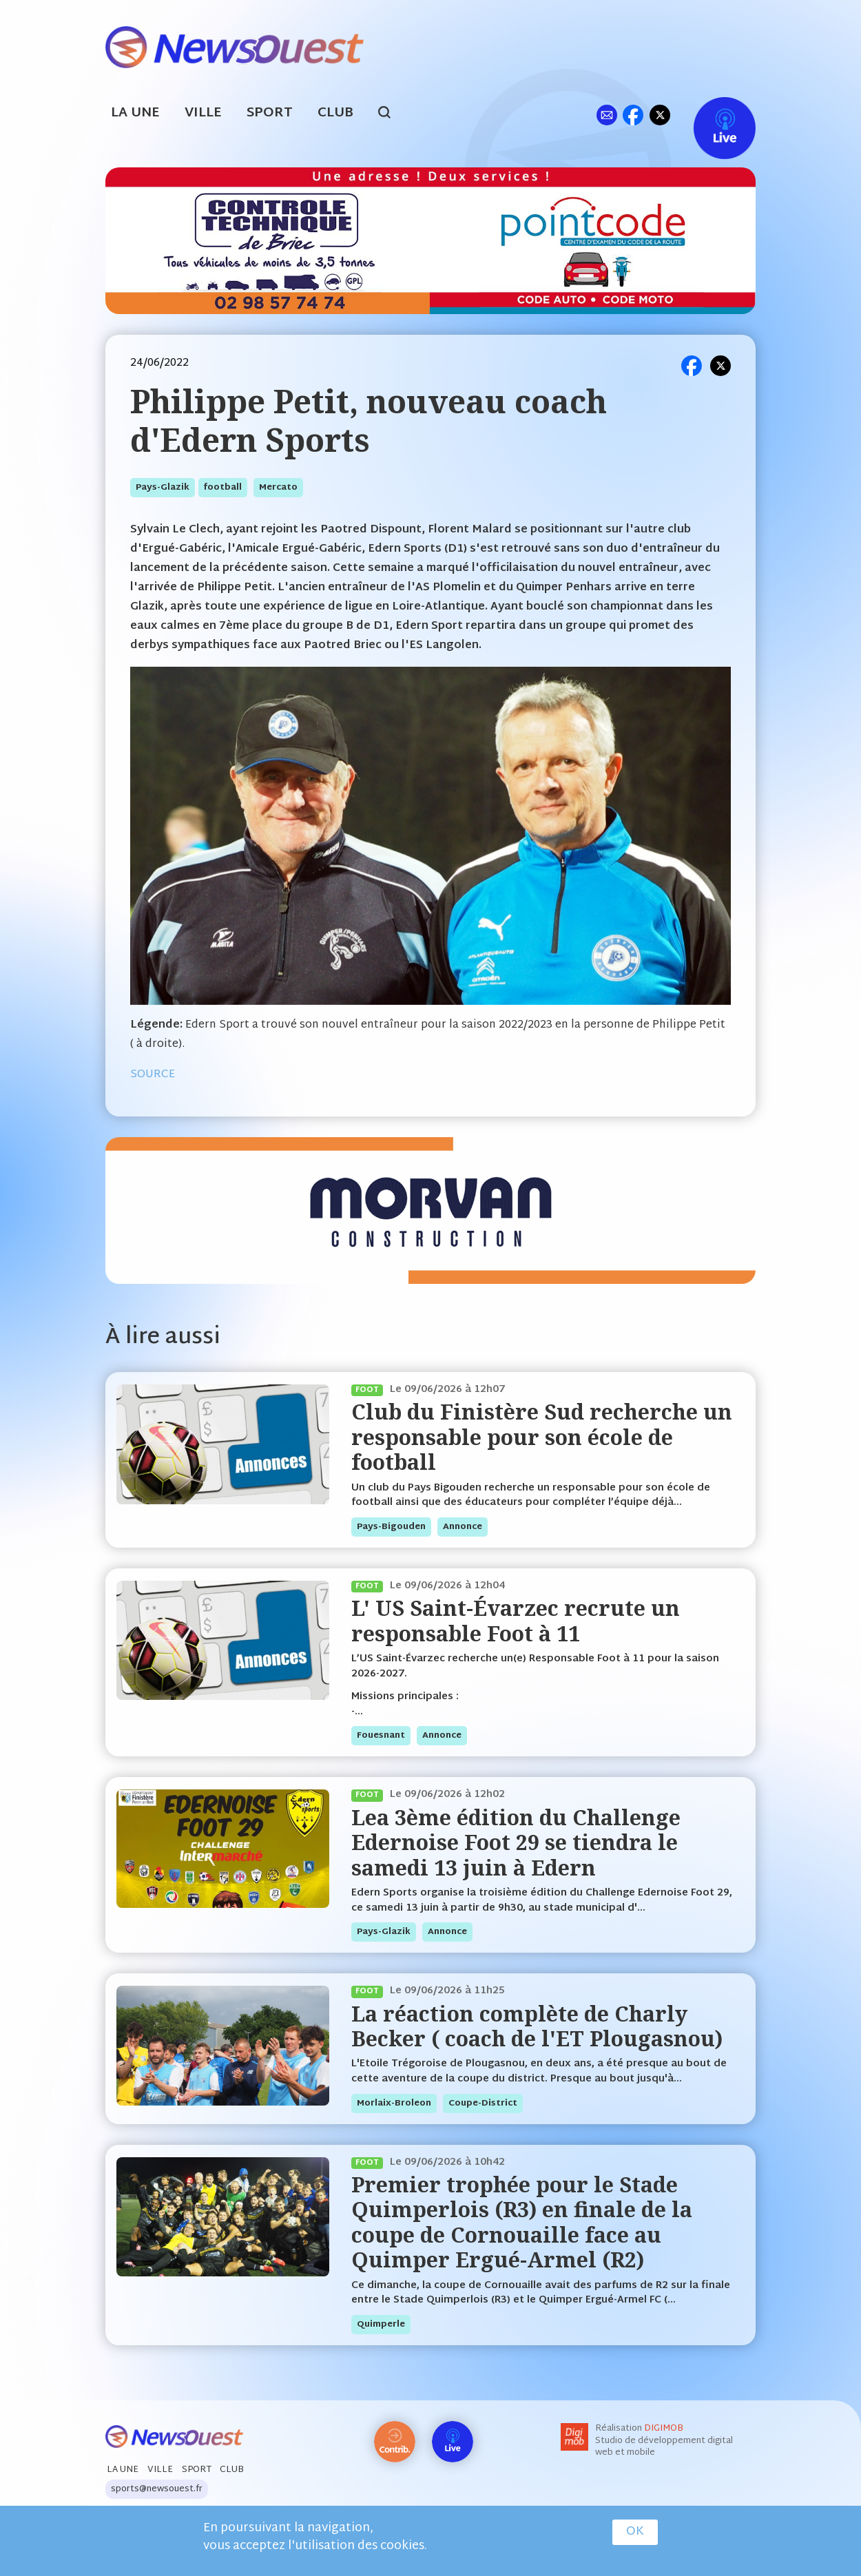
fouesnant (381, 1735)
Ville (203, 113)
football (223, 487)
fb (633, 115)
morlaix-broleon (394, 2103)
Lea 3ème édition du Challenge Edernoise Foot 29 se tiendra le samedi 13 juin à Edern (516, 1842)
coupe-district (482, 2103)
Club (335, 113)
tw (659, 115)
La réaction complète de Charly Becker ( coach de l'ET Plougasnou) (537, 2026)
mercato (278, 487)
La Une (135, 113)
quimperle (381, 2324)
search (392, 114)
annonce (462, 1527)
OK (635, 2532)
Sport (270, 113)
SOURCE (152, 1075)
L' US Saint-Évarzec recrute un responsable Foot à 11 (515, 1620)
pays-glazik (162, 487)
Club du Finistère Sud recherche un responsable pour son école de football (541, 1437)
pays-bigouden (391, 1527)
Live (710, 115)
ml (606, 115)
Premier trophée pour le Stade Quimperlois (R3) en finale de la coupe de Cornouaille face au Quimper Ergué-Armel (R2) (521, 2222)
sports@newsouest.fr (157, 2489)
